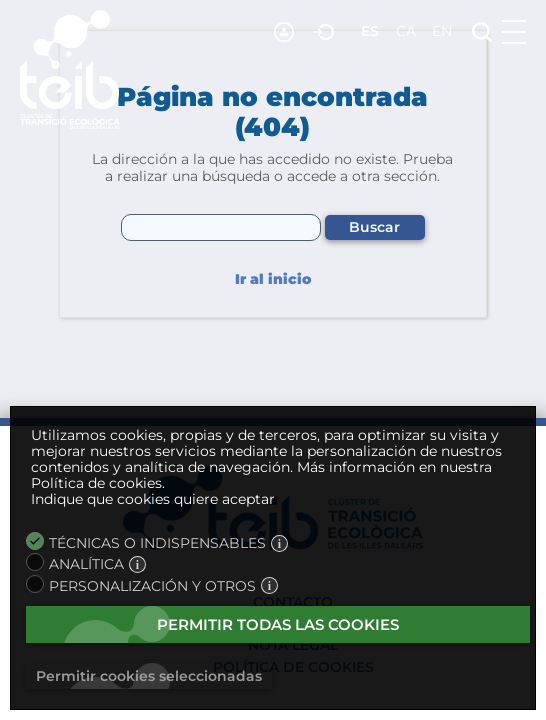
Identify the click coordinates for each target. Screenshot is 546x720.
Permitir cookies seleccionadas (149, 676)
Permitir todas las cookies (278, 624)
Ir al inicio (273, 279)
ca (406, 31)
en (442, 31)
